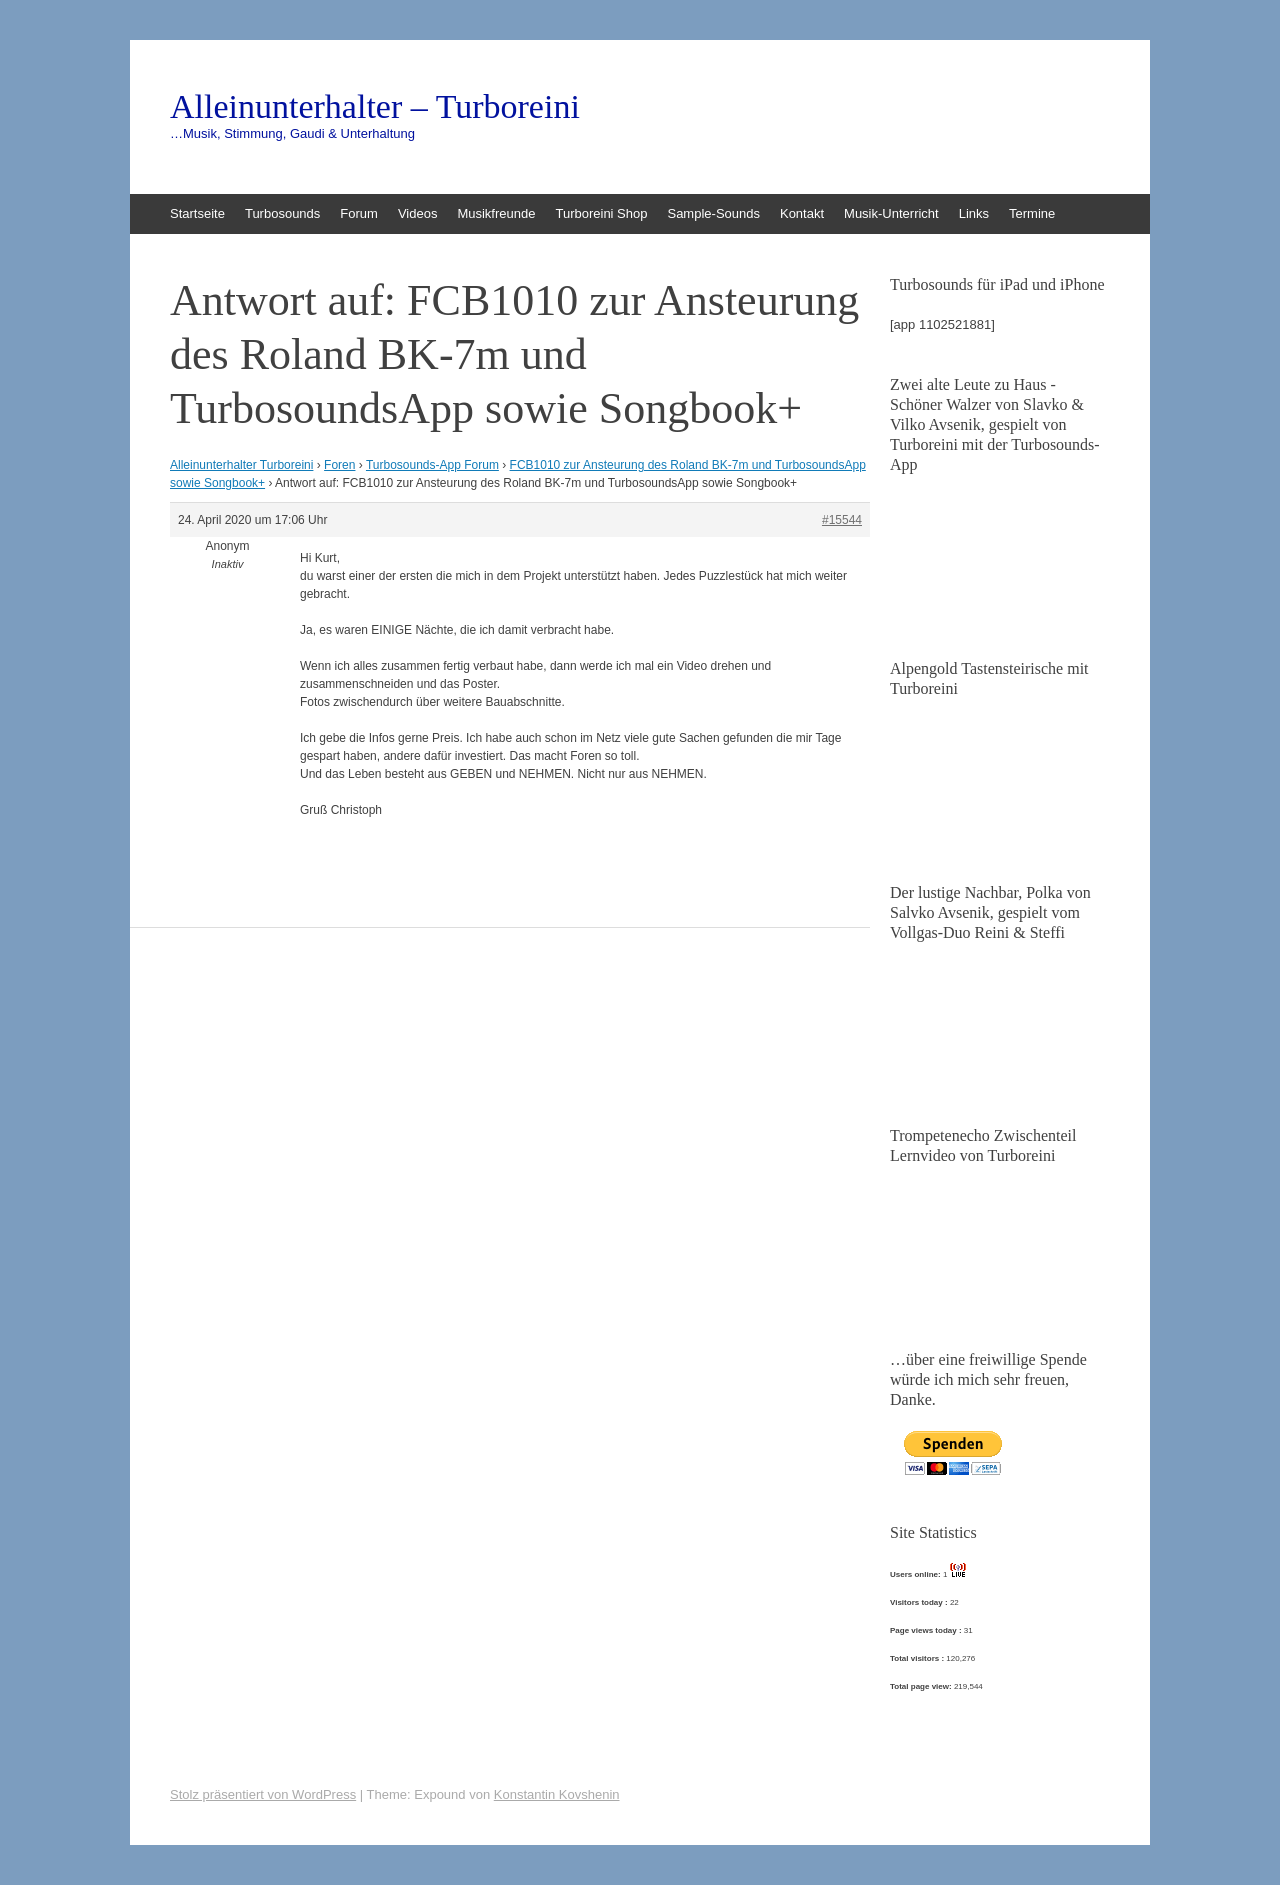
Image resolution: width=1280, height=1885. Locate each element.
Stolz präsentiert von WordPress (263, 1794)
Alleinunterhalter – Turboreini (375, 107)
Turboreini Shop (601, 213)
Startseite (197, 213)
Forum (359, 213)
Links (974, 213)
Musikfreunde (496, 213)
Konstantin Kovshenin (557, 1794)
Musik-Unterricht (891, 213)
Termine (1032, 213)
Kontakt (802, 213)
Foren (339, 465)
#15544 (842, 520)
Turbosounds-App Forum (432, 465)
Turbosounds (282, 213)
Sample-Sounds (713, 213)
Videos (418, 213)
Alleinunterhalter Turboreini (241, 465)
